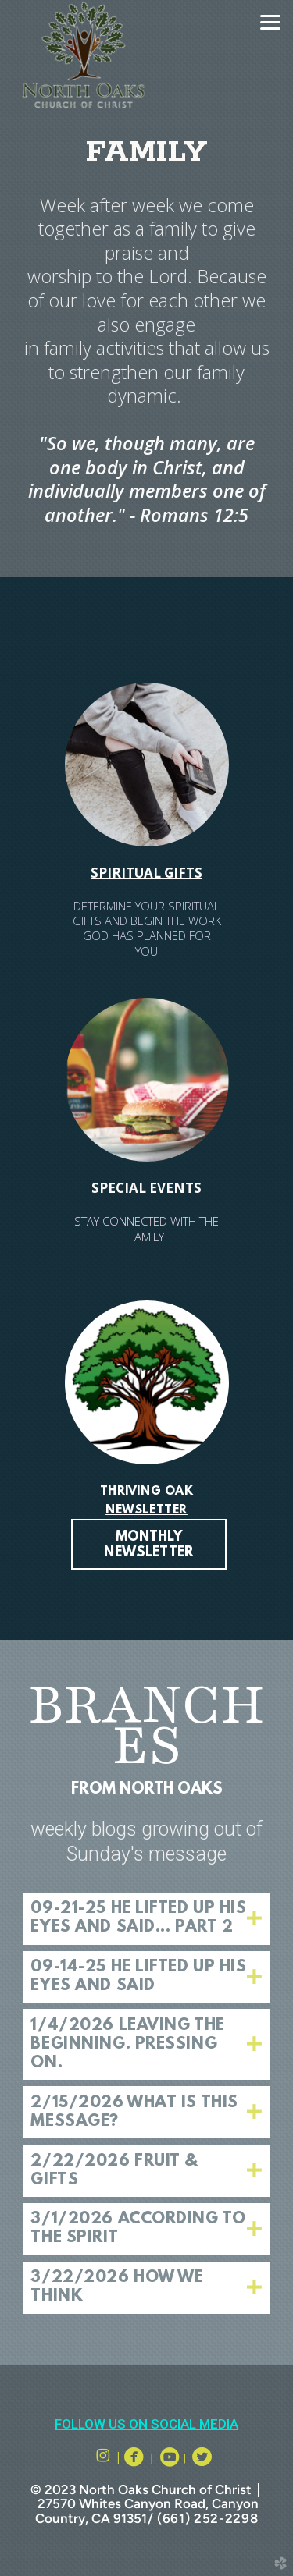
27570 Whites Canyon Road (121, 2503)
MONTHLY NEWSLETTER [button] (149, 1544)
